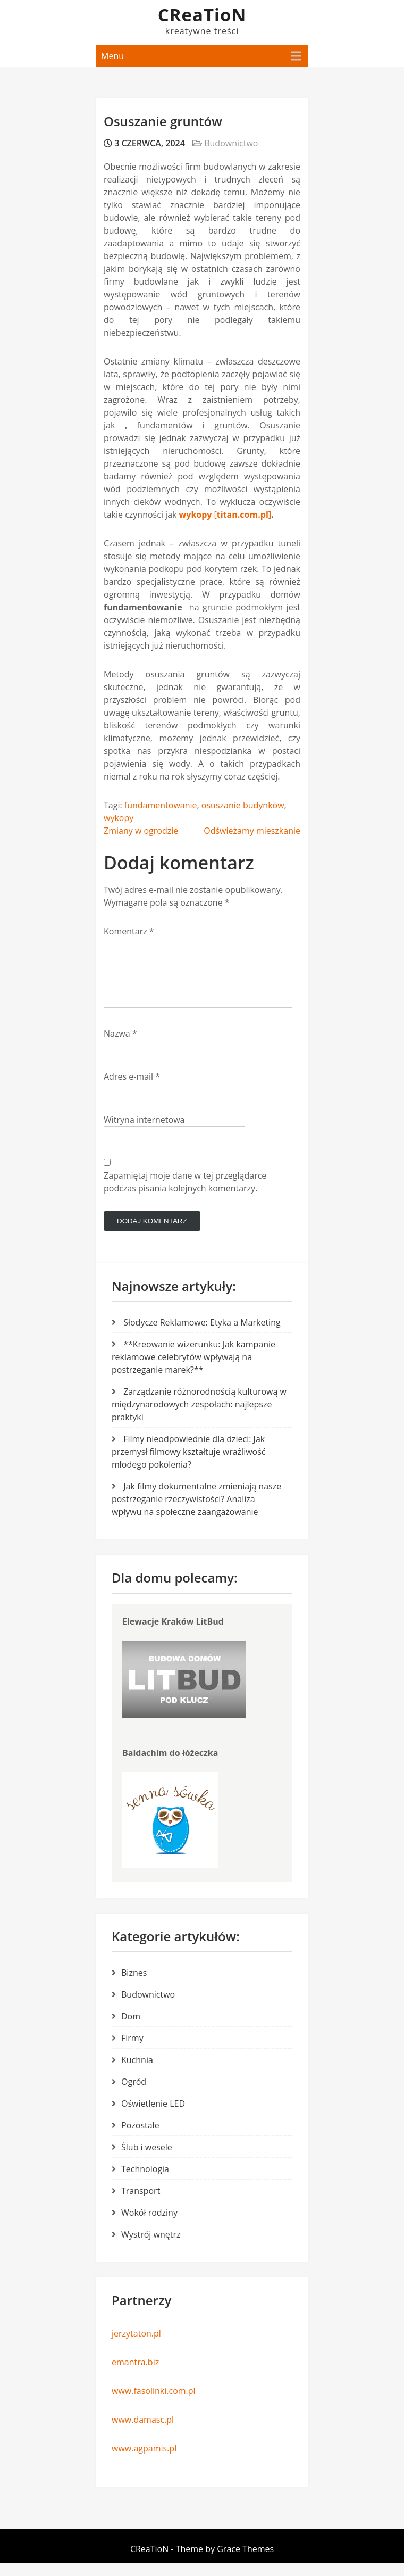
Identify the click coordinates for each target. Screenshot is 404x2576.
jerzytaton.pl (136, 2346)
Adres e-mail (132, 1089)
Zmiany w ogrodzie (141, 830)
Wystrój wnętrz (150, 2247)
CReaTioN (202, 15)
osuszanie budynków (242, 805)
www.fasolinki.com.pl (154, 2403)
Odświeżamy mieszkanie (252, 830)
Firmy (132, 2051)
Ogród (133, 2094)
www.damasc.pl (143, 2432)
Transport (140, 2203)
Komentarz (129, 931)
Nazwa (120, 1046)
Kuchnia (137, 2072)
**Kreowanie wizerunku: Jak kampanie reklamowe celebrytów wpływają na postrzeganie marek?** (193, 1369)
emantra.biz (135, 2375)
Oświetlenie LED (153, 2116)
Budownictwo (231, 143)
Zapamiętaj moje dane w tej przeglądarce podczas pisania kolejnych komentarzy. (185, 1194)
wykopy (118, 818)
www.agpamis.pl (144, 2461)
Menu (112, 56)
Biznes (134, 1985)
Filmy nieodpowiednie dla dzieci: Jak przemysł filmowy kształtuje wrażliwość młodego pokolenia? (189, 1464)
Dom (130, 2029)
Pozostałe (140, 2138)
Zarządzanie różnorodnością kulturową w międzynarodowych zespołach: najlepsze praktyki (199, 1417)
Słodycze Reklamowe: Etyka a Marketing (201, 1335)
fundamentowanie (160, 805)
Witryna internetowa (144, 1132)
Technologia (145, 2182)
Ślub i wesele (146, 2160)
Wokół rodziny (149, 2225)
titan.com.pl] (244, 514)
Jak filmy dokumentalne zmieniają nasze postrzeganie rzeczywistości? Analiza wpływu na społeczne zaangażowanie (196, 1511)
